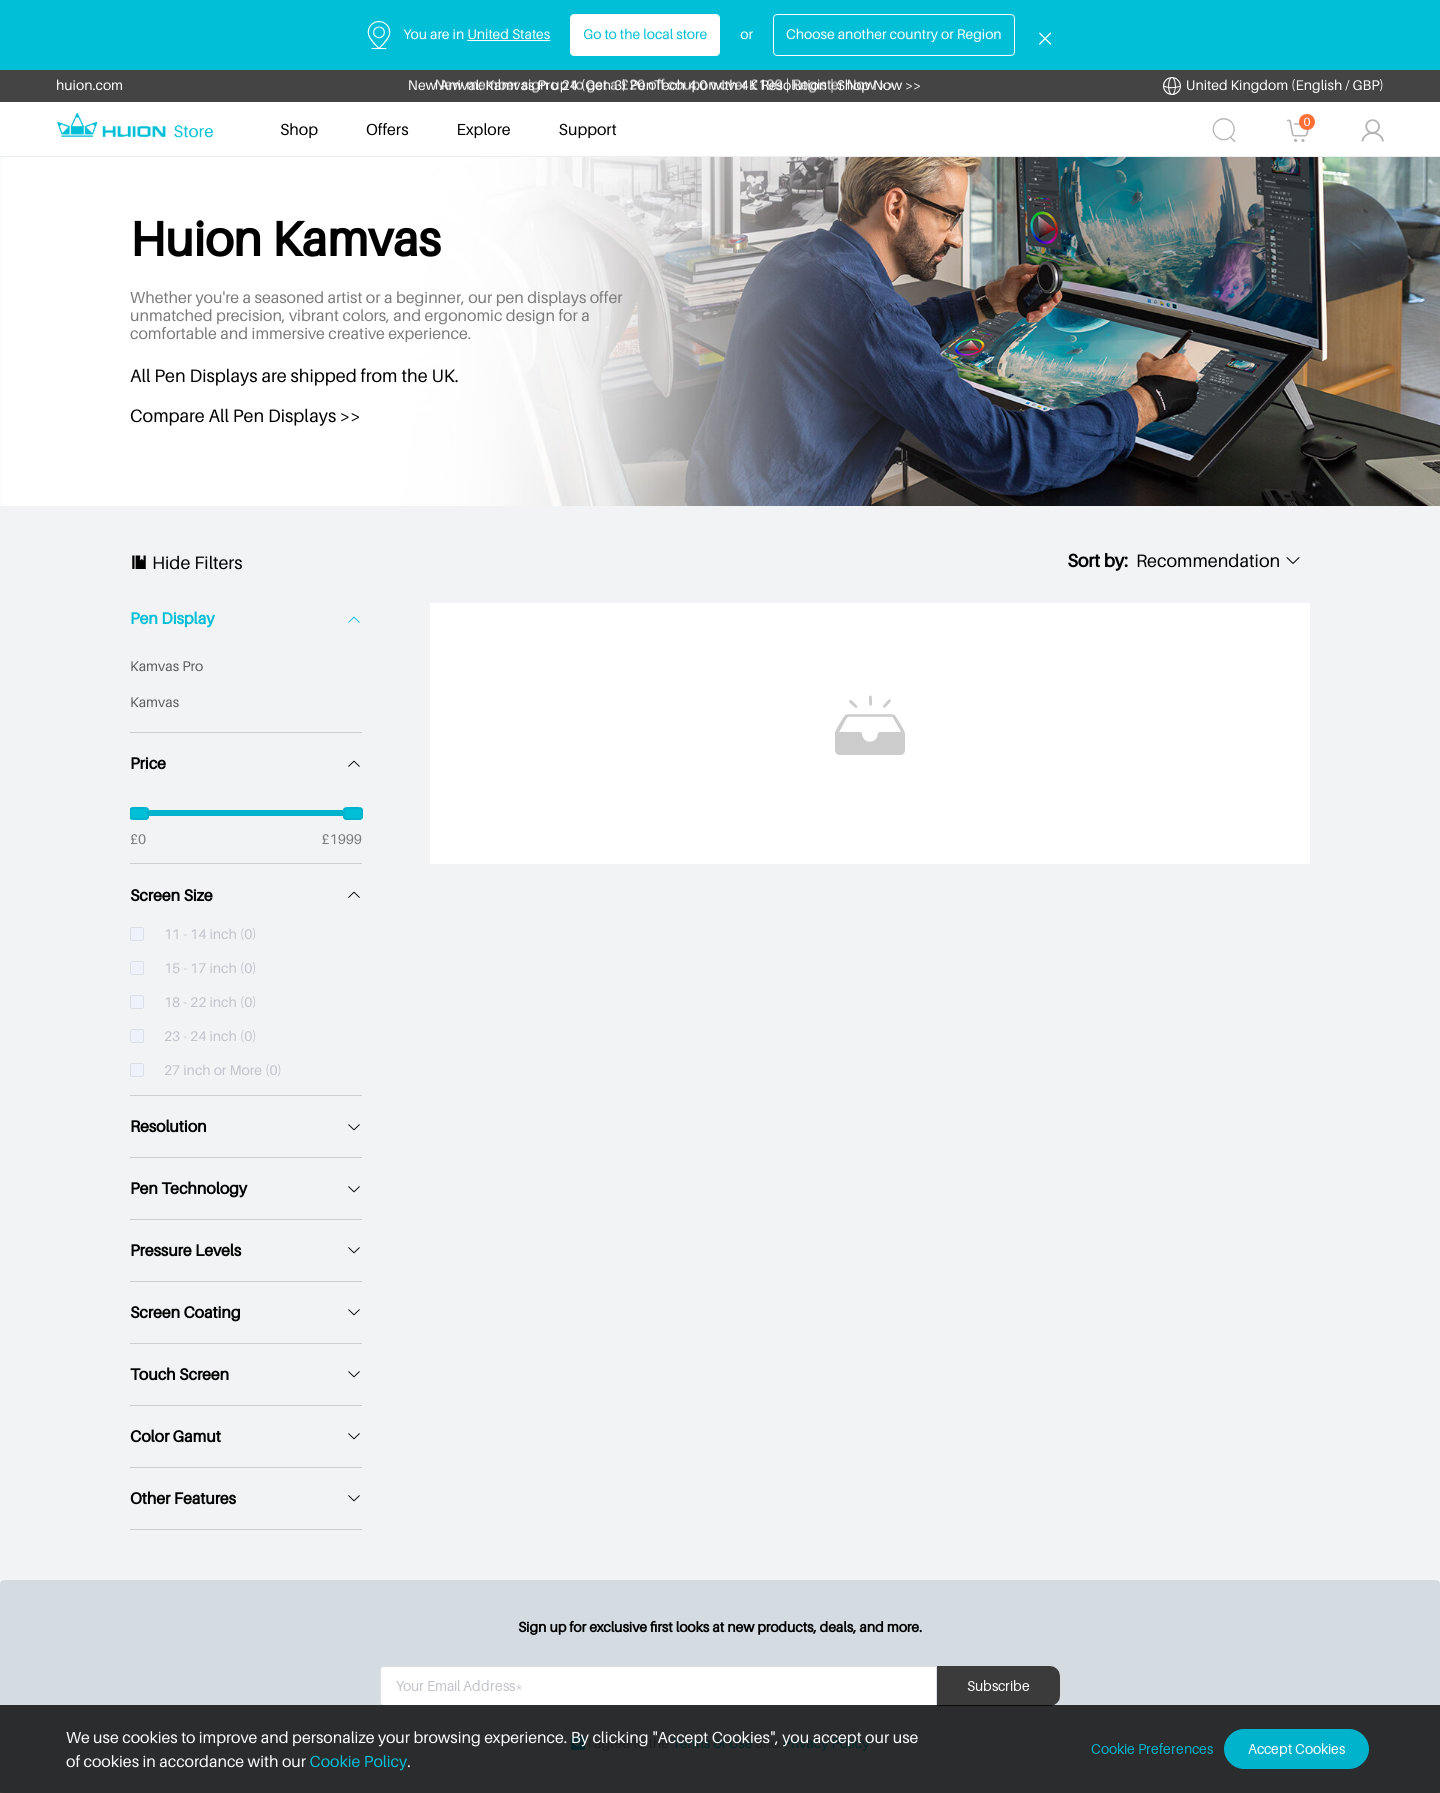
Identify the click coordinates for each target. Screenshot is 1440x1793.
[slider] (246, 813)
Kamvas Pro (166, 666)
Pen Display (172, 618)
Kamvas (154, 702)
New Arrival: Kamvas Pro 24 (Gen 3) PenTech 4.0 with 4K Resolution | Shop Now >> (665, 85)
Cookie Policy (359, 1761)
